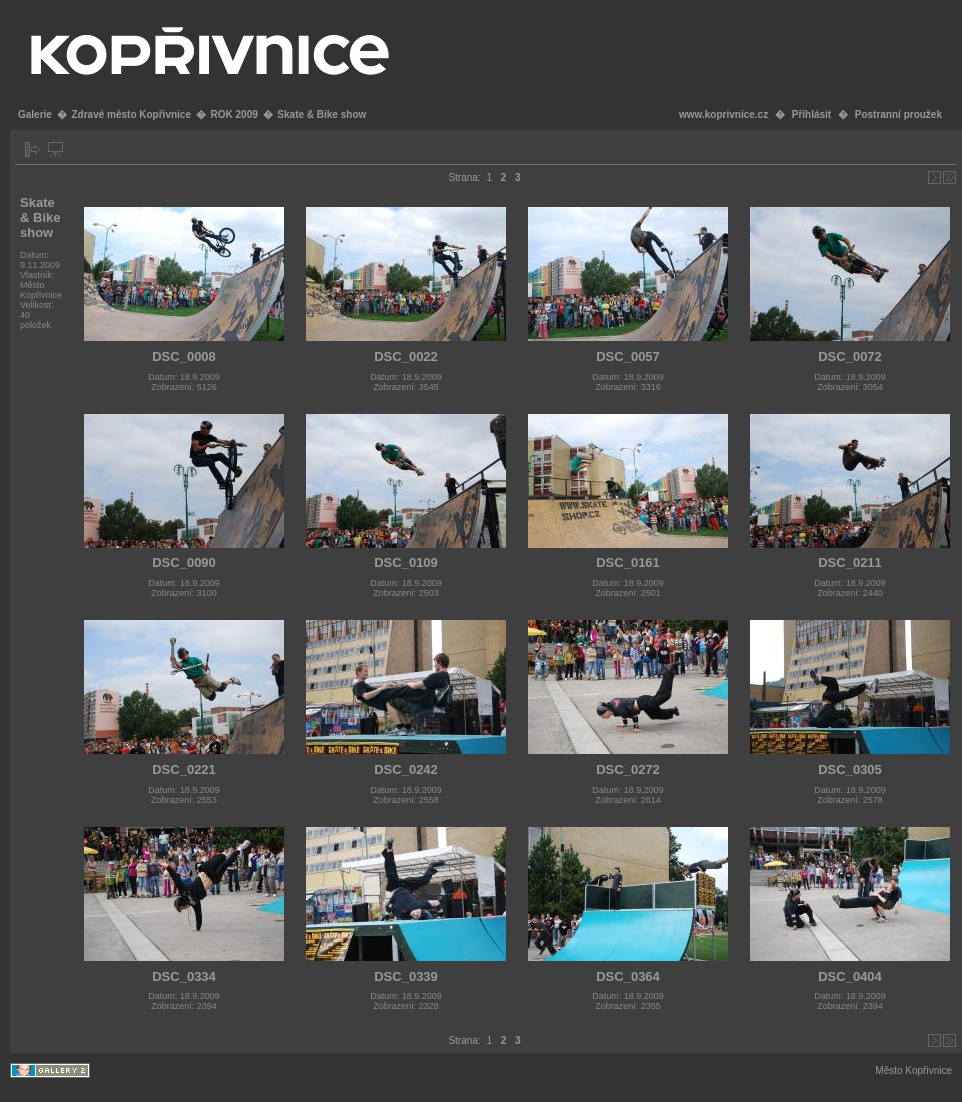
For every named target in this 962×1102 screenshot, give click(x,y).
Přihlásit (811, 114)
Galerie (35, 114)
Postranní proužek (898, 114)
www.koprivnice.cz (723, 114)
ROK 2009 (234, 114)
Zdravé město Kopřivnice (130, 114)
